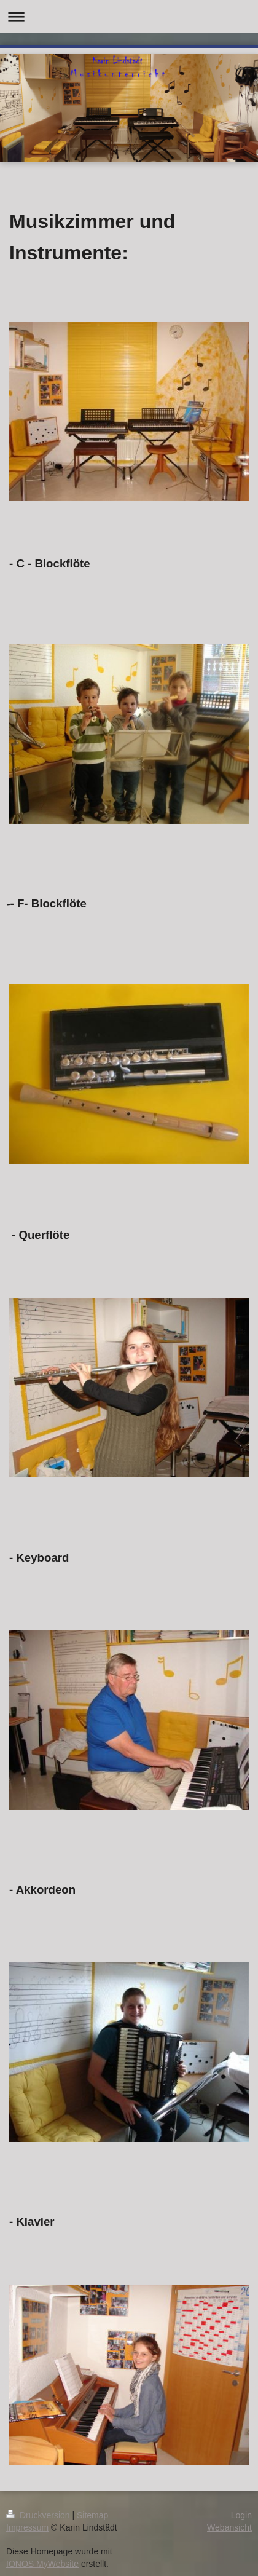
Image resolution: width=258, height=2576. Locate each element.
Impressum (27, 2527)
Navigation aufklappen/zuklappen (129, 16)
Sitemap (92, 2515)
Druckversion (39, 2515)
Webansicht (229, 2527)
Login (241, 2515)
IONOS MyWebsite (42, 2564)
